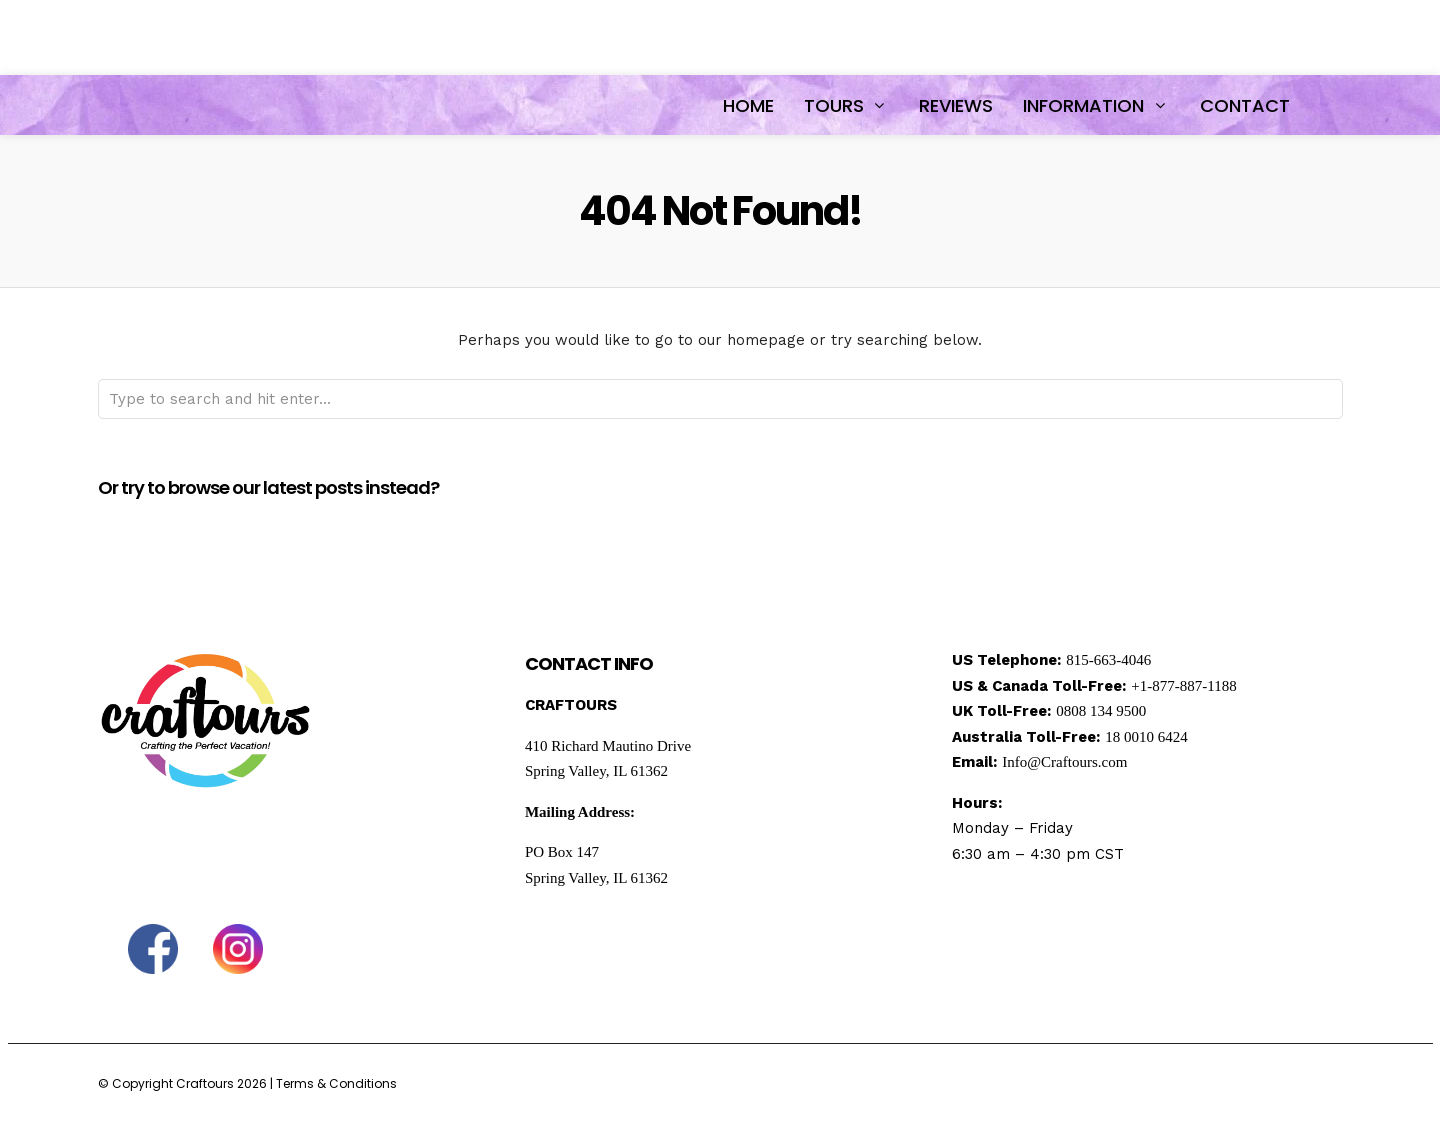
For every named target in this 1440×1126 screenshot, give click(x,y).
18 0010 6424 (1146, 737)
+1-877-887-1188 (1183, 686)
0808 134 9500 (1101, 711)
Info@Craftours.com (1064, 762)
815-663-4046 (1108, 660)
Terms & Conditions (336, 1083)
